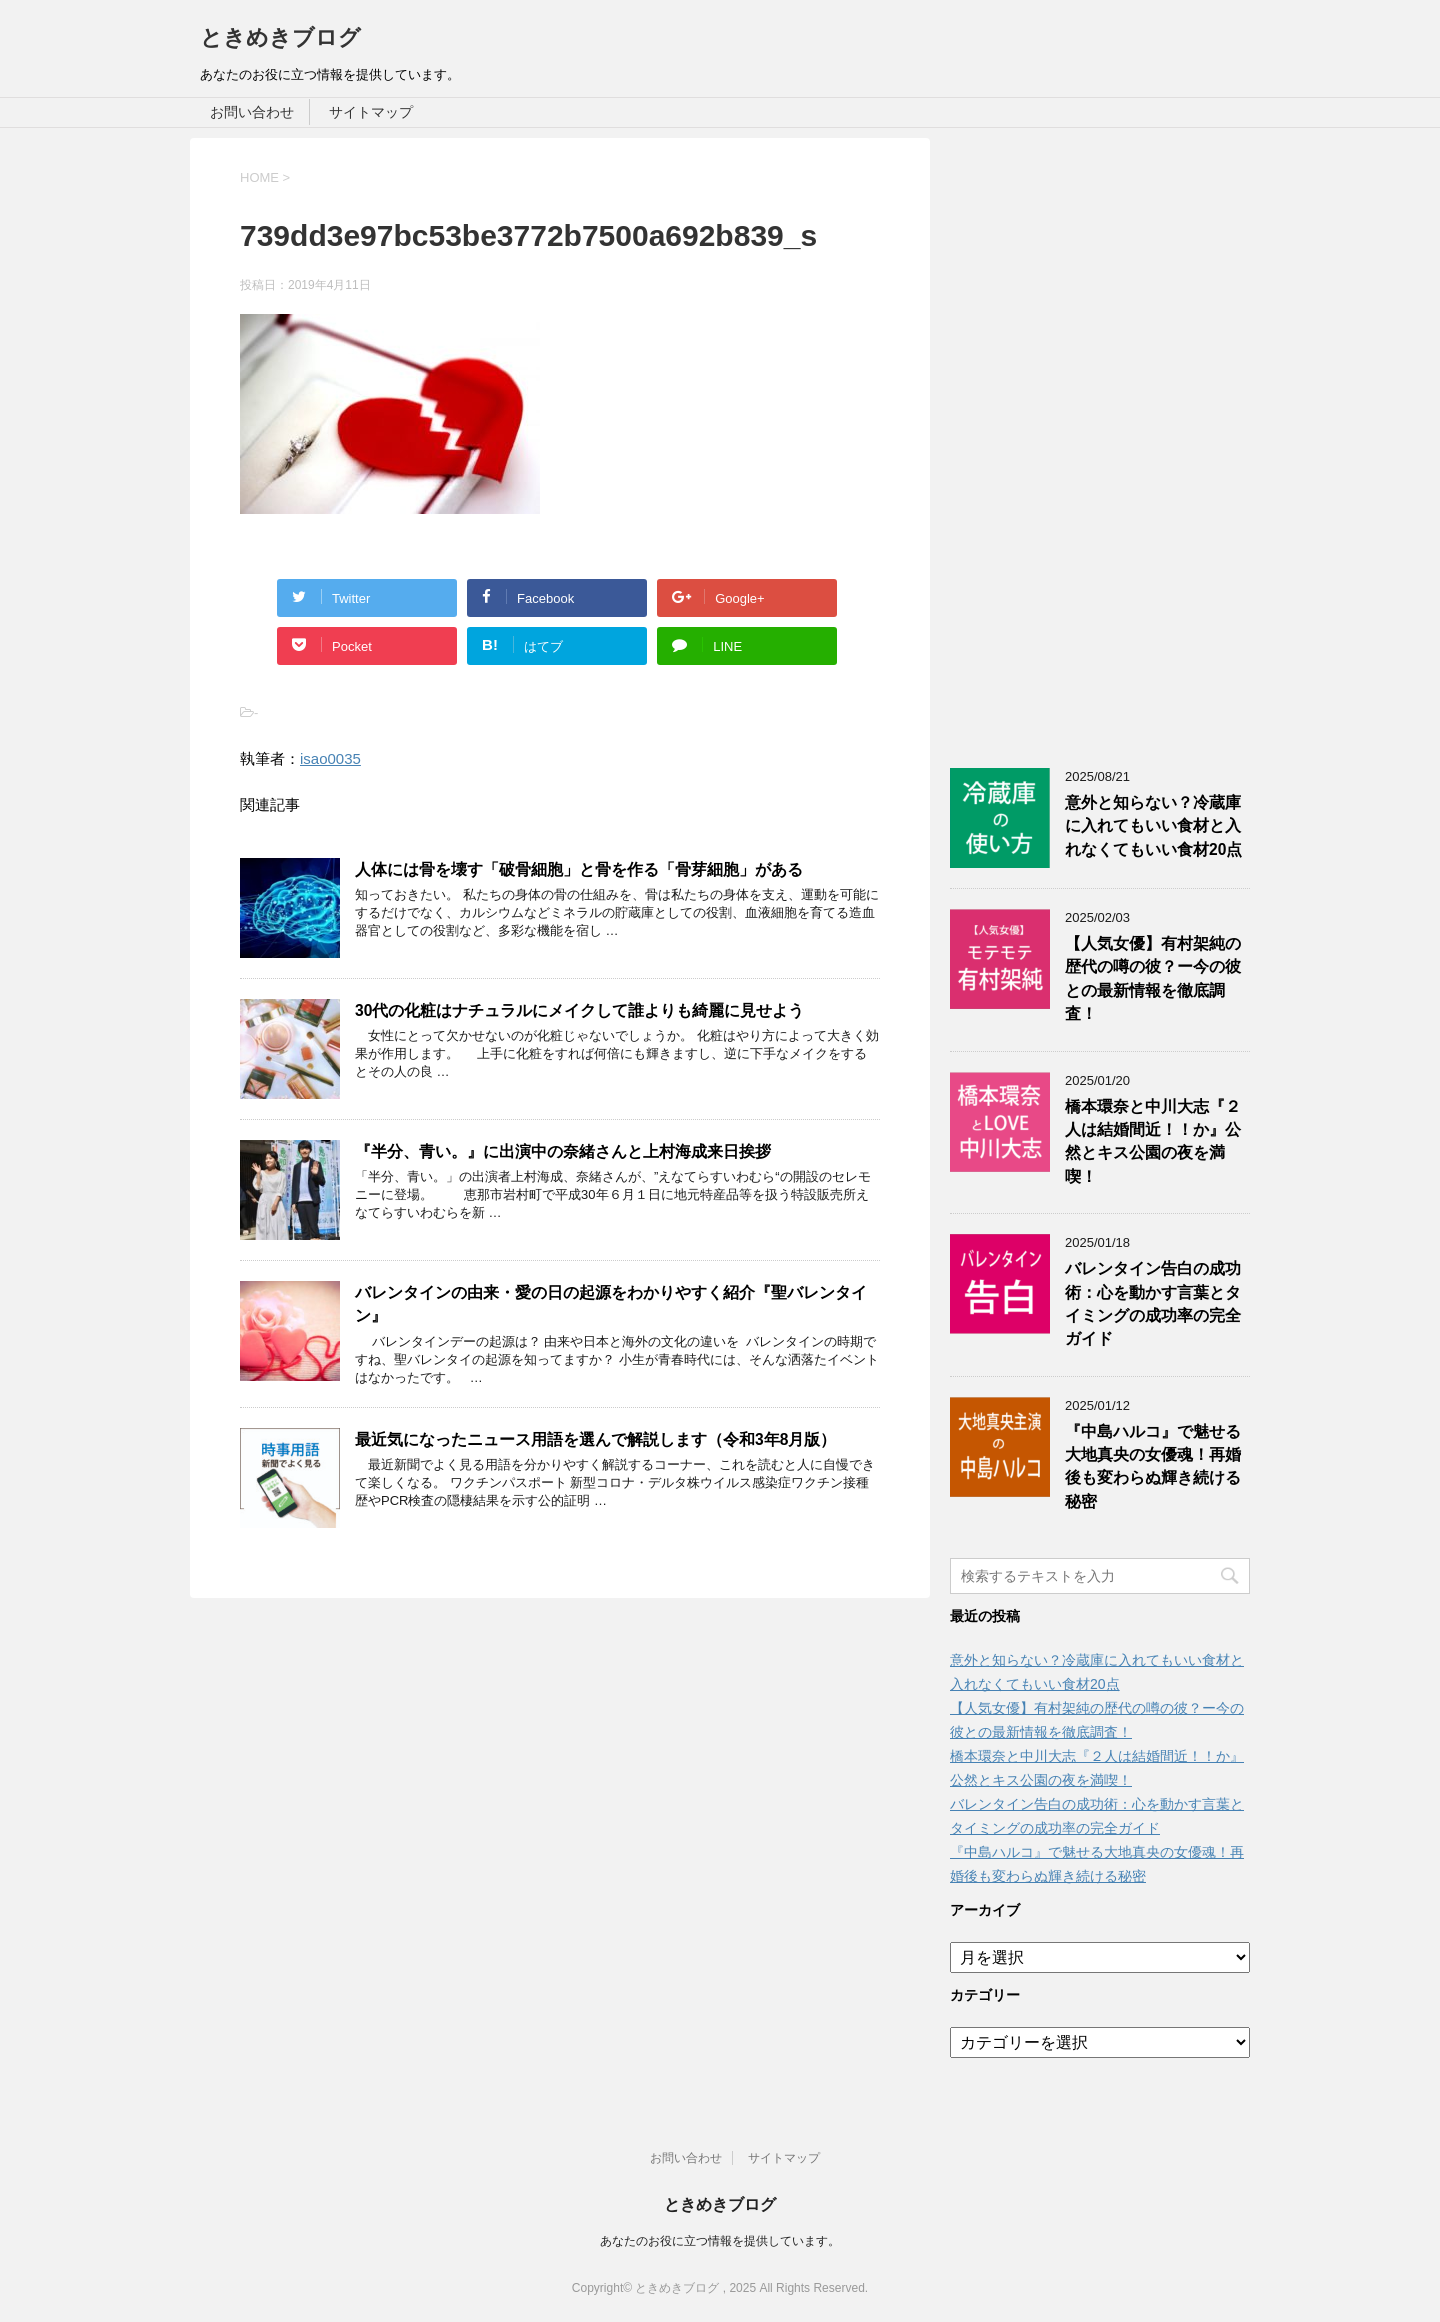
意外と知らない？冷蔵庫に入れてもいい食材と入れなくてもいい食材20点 (1153, 826)
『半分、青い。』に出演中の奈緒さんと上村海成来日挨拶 (563, 1151)
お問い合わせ (252, 112)
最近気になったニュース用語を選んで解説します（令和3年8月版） (595, 1439)
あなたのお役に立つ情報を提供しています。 (720, 2241)
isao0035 (330, 758)
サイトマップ (371, 112)
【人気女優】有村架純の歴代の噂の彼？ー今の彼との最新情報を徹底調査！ (1153, 978)
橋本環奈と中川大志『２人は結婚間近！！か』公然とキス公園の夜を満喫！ (1153, 1141)
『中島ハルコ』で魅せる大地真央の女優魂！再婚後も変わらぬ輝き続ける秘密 (1153, 1466)
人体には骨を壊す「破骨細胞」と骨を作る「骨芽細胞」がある (579, 869)
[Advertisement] (1100, 438)
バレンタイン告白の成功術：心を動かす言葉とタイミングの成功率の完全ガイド (1153, 1303)
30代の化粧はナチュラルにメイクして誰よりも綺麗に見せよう (579, 1010)
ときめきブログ (280, 37)
